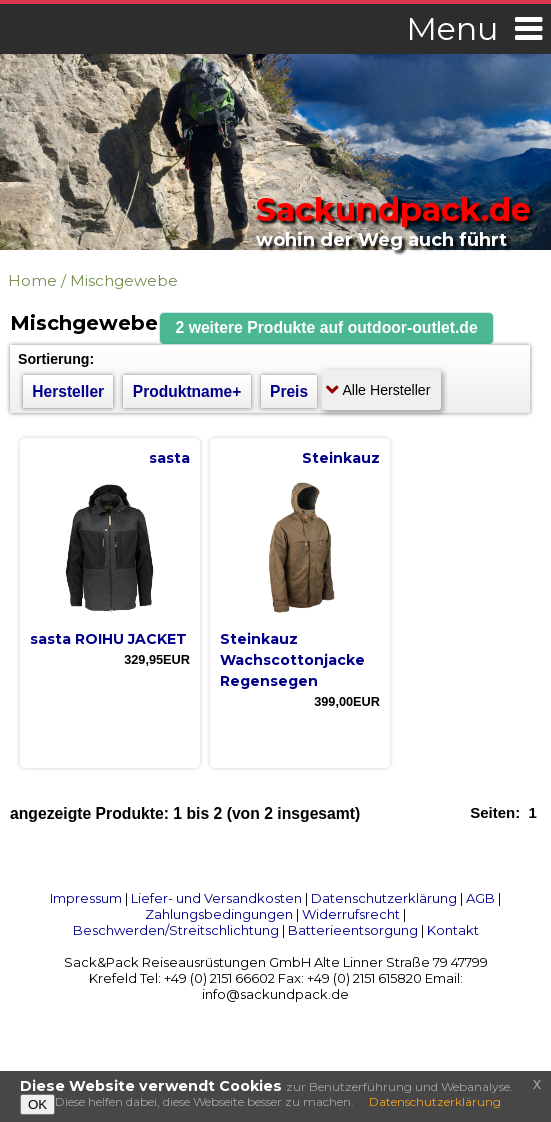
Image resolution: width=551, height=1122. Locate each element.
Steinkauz (341, 458)
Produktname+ (187, 391)
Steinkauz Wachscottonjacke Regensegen (292, 660)
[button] (327, 328)
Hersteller (68, 391)
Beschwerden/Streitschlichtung (176, 930)
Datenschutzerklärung (384, 898)
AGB (480, 898)
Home (32, 280)
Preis (289, 391)
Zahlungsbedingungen (219, 914)
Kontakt (453, 930)
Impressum (86, 898)
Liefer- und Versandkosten (216, 898)
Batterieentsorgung (353, 930)
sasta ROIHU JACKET (108, 639)
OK (37, 1104)
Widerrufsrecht (351, 914)
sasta (169, 458)
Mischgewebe (124, 280)
